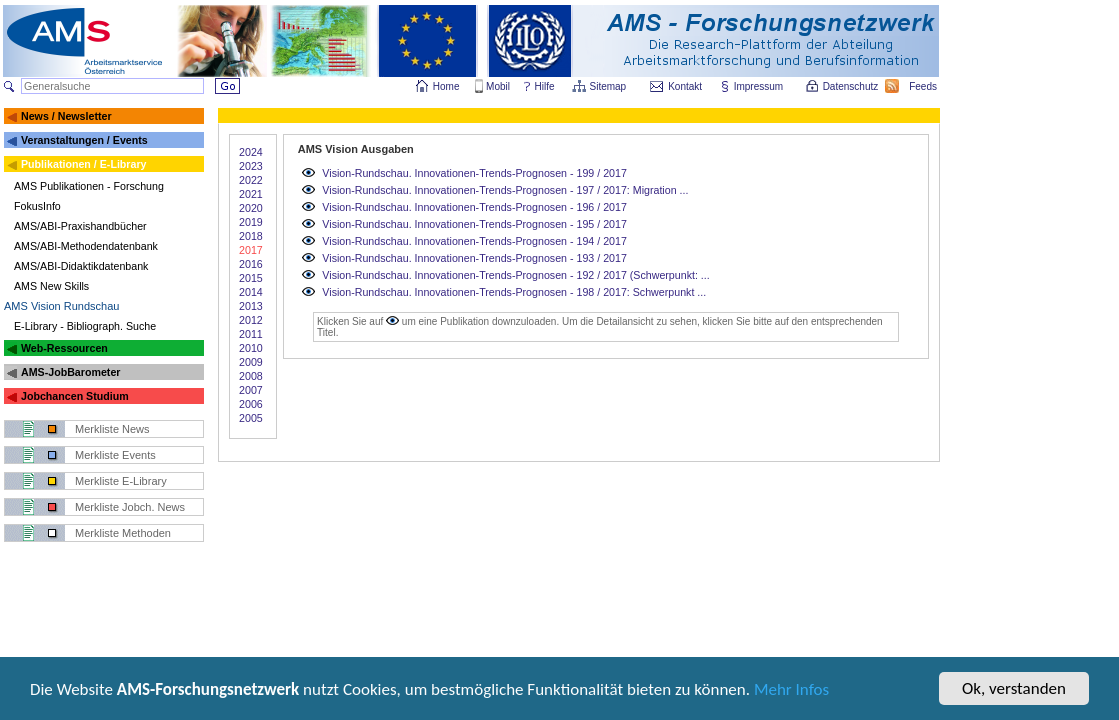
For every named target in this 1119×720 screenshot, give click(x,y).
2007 (251, 390)
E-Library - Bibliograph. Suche (85, 326)
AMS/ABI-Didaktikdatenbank (81, 266)
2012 (251, 320)
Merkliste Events (115, 455)
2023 (251, 166)
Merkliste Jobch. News (130, 507)
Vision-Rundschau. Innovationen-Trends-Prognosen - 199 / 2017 (474, 173)
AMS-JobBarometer (70, 372)
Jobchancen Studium (75, 396)
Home (446, 86)
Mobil (498, 86)
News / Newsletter (66, 116)
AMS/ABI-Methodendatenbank (86, 246)
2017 (251, 250)
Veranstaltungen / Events (84, 140)
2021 (251, 194)
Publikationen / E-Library (84, 164)
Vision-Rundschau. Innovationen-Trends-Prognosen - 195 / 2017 (474, 224)
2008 (251, 376)
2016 (251, 264)
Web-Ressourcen (64, 348)
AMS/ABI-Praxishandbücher (80, 226)
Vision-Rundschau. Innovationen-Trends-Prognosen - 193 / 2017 (474, 258)
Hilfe (545, 86)
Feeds (924, 86)
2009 (251, 362)
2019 (251, 222)
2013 (251, 306)
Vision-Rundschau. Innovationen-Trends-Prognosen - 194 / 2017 (474, 241)
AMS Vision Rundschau (61, 306)
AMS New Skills (51, 286)
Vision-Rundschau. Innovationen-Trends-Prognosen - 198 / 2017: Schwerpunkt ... (514, 292)
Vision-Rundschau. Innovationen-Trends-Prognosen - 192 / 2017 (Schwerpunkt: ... (515, 275)
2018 (251, 236)
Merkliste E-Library (121, 481)
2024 (251, 152)
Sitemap (609, 86)
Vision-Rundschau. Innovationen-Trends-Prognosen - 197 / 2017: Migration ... (505, 190)
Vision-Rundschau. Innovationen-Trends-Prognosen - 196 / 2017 (474, 207)
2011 (251, 334)
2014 (251, 292)
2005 (251, 418)
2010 (251, 348)
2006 (251, 404)
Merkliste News (112, 429)
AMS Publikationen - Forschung (89, 186)
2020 (251, 208)
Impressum (759, 86)
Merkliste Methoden (123, 533)
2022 (251, 180)
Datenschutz (852, 86)
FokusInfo (37, 206)
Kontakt (685, 86)
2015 (251, 278)
